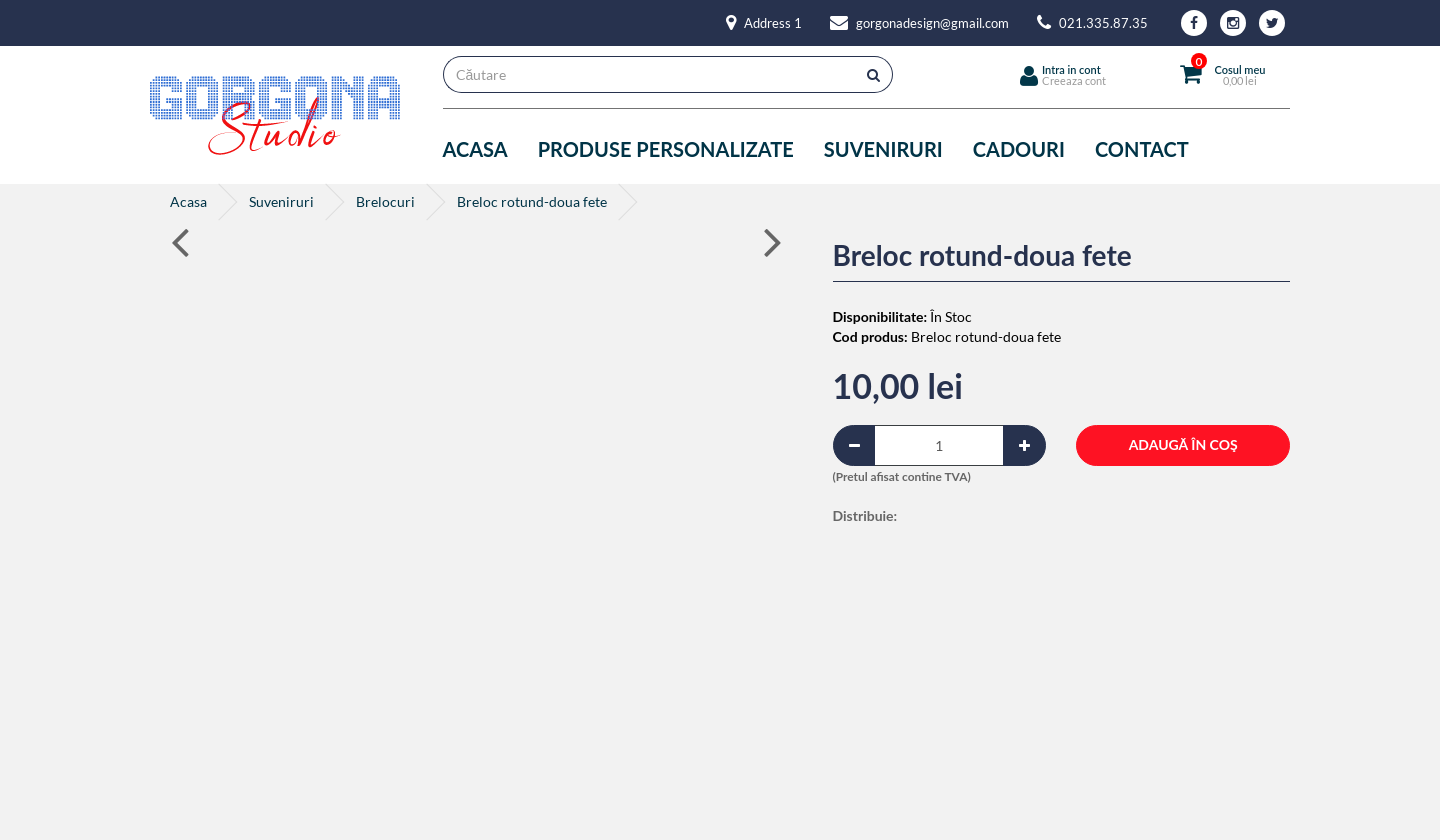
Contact (1142, 149)
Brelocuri (385, 201)
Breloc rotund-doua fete (532, 201)
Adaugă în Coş (1183, 444)
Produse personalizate (666, 149)
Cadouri (1019, 149)
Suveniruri (883, 149)
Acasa (475, 149)
